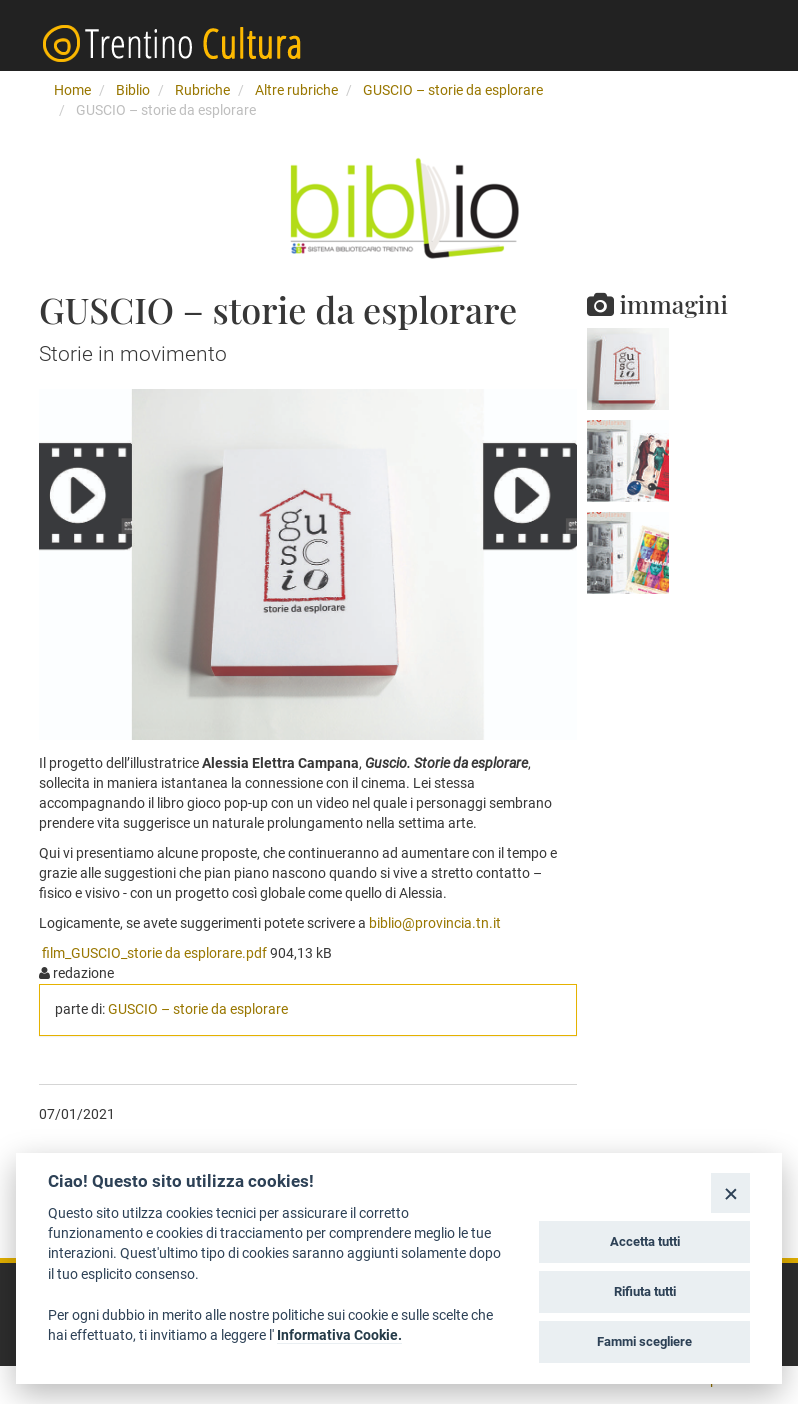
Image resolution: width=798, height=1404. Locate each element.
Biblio (133, 90)
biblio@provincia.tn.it (435, 923)
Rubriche (202, 90)
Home (72, 90)
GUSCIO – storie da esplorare (453, 90)
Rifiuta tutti (645, 1291)
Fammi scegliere (644, 1341)
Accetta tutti (645, 1241)
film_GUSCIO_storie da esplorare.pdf (154, 953)
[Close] (730, 1192)
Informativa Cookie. (339, 1335)
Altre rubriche (296, 90)
